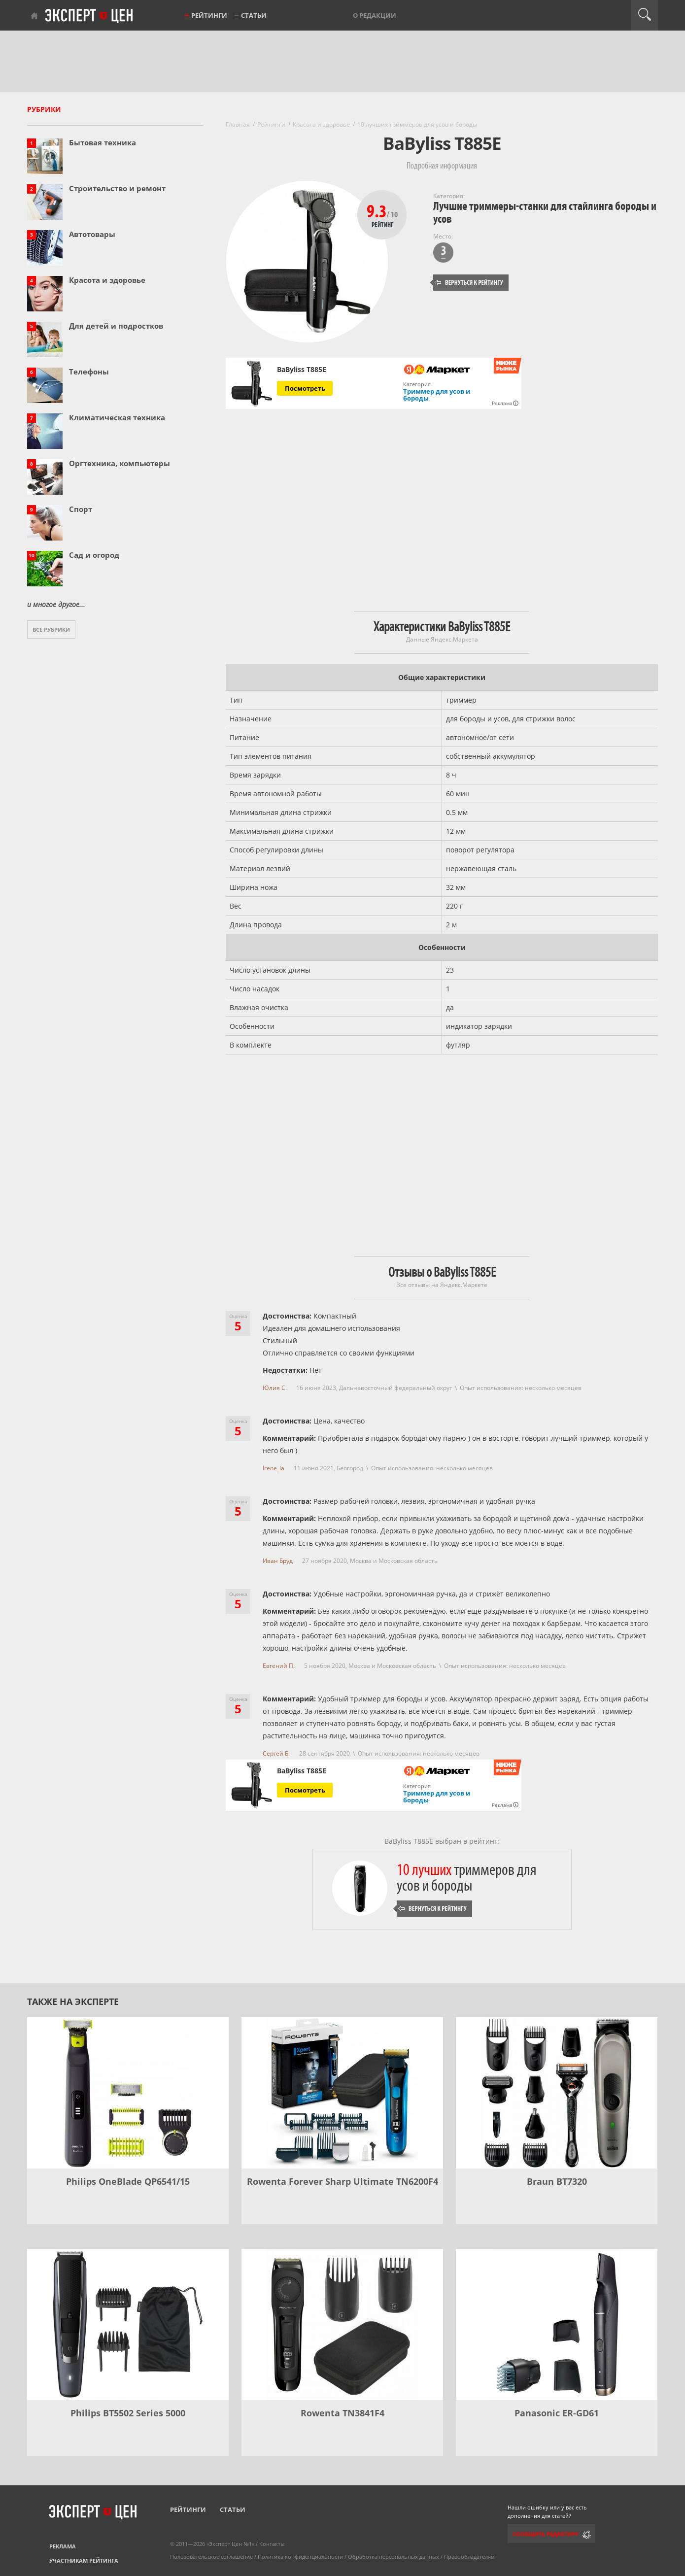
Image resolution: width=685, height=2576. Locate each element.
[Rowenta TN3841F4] (342, 2324)
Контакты (271, 2543)
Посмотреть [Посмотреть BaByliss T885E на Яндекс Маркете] (305, 388)
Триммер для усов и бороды (436, 395)
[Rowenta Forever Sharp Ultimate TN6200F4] (342, 2093)
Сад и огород (94, 555)
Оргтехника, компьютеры (119, 463)
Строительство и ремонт (117, 188)
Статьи (254, 15)
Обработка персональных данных (393, 2556)
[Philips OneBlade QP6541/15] (128, 2093)
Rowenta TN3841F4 (342, 2413)
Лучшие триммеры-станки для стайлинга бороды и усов (544, 212)
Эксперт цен (89, 16)
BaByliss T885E (301, 369)
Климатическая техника (117, 417)
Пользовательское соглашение (211, 2556)
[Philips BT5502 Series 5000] (128, 2324)
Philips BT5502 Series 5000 (127, 2413)
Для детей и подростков (116, 326)
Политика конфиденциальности (300, 2556)
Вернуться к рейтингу (469, 282)
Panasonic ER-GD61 (556, 2413)
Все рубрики (51, 629)
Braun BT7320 (557, 2181)
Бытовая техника (102, 142)
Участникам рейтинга (83, 2560)
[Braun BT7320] (556, 2093)
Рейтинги (209, 15)
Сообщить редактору (546, 2534)
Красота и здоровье (107, 280)
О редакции (374, 15)
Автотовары (92, 234)
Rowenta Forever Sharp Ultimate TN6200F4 (342, 2181)
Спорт (80, 509)
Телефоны (89, 371)
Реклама (62, 2546)
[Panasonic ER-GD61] (556, 2324)
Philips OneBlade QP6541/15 (128, 2181)
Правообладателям (469, 2556)
